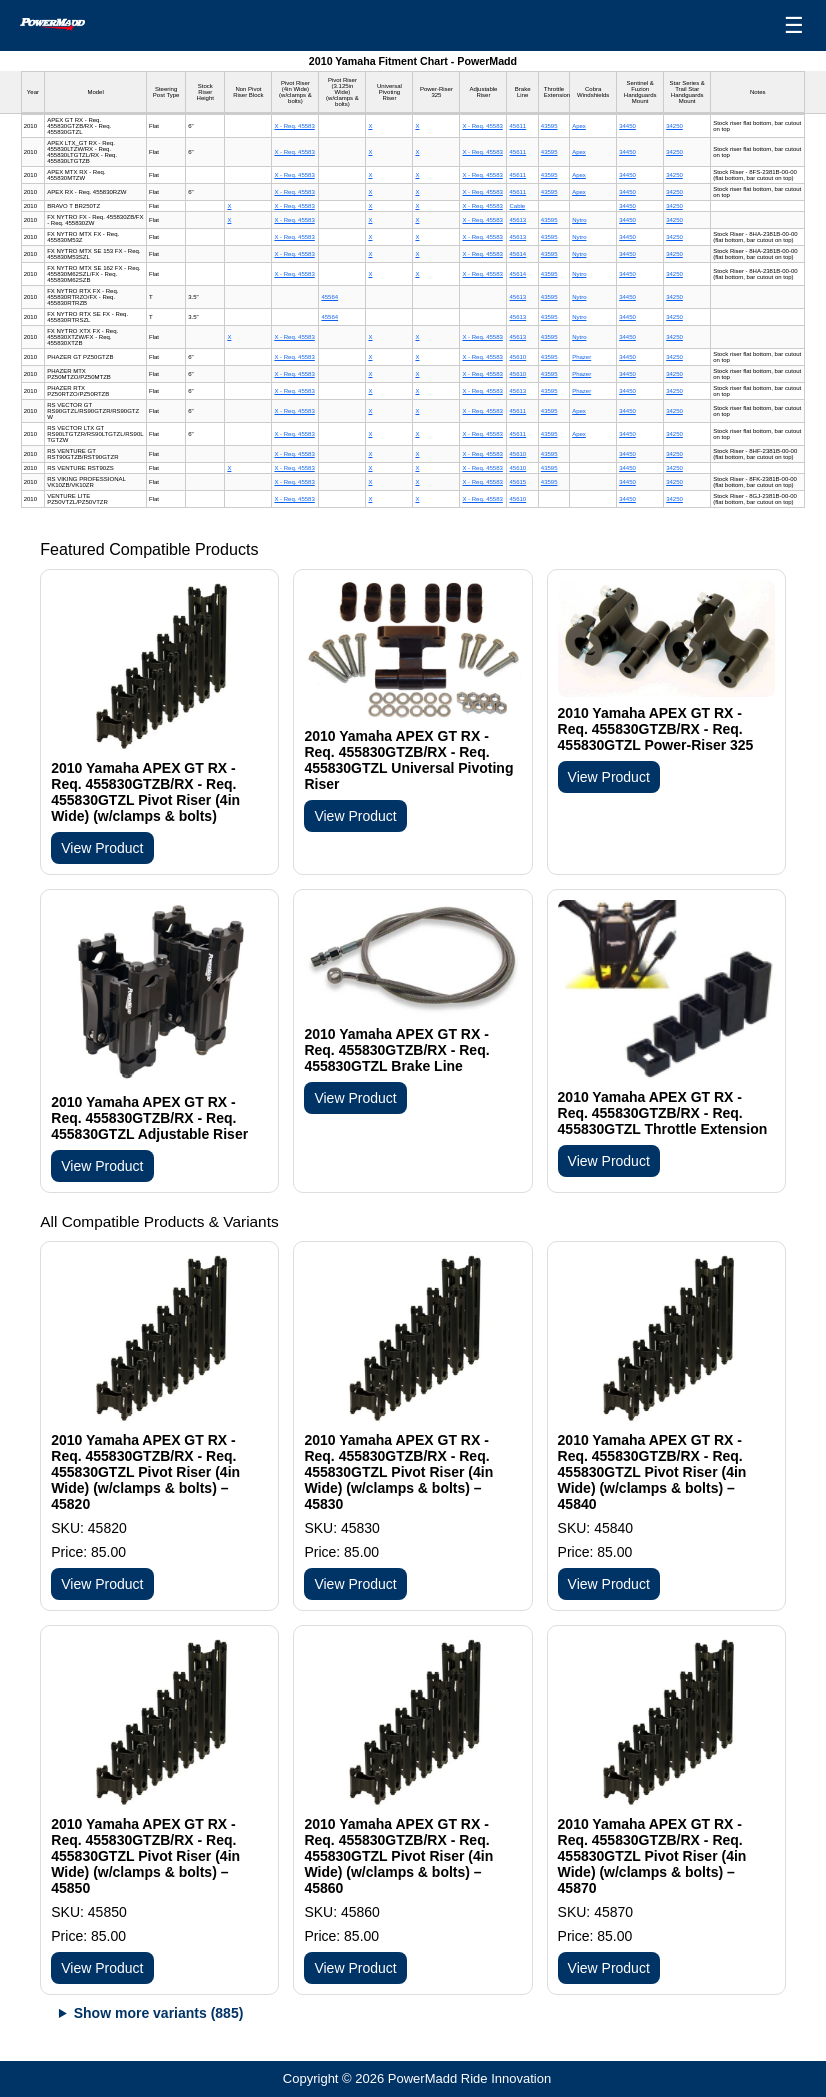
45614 (517, 254)
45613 (517, 220)
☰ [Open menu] (794, 25)
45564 (329, 297)
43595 (549, 126)
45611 (517, 126)
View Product (102, 848)
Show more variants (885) (159, 2013)
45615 (517, 482)
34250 (674, 126)
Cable (517, 206)
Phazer (581, 357)
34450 (627, 126)
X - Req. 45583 (294, 126)
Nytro (579, 220)
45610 (517, 357)
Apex (579, 126)
